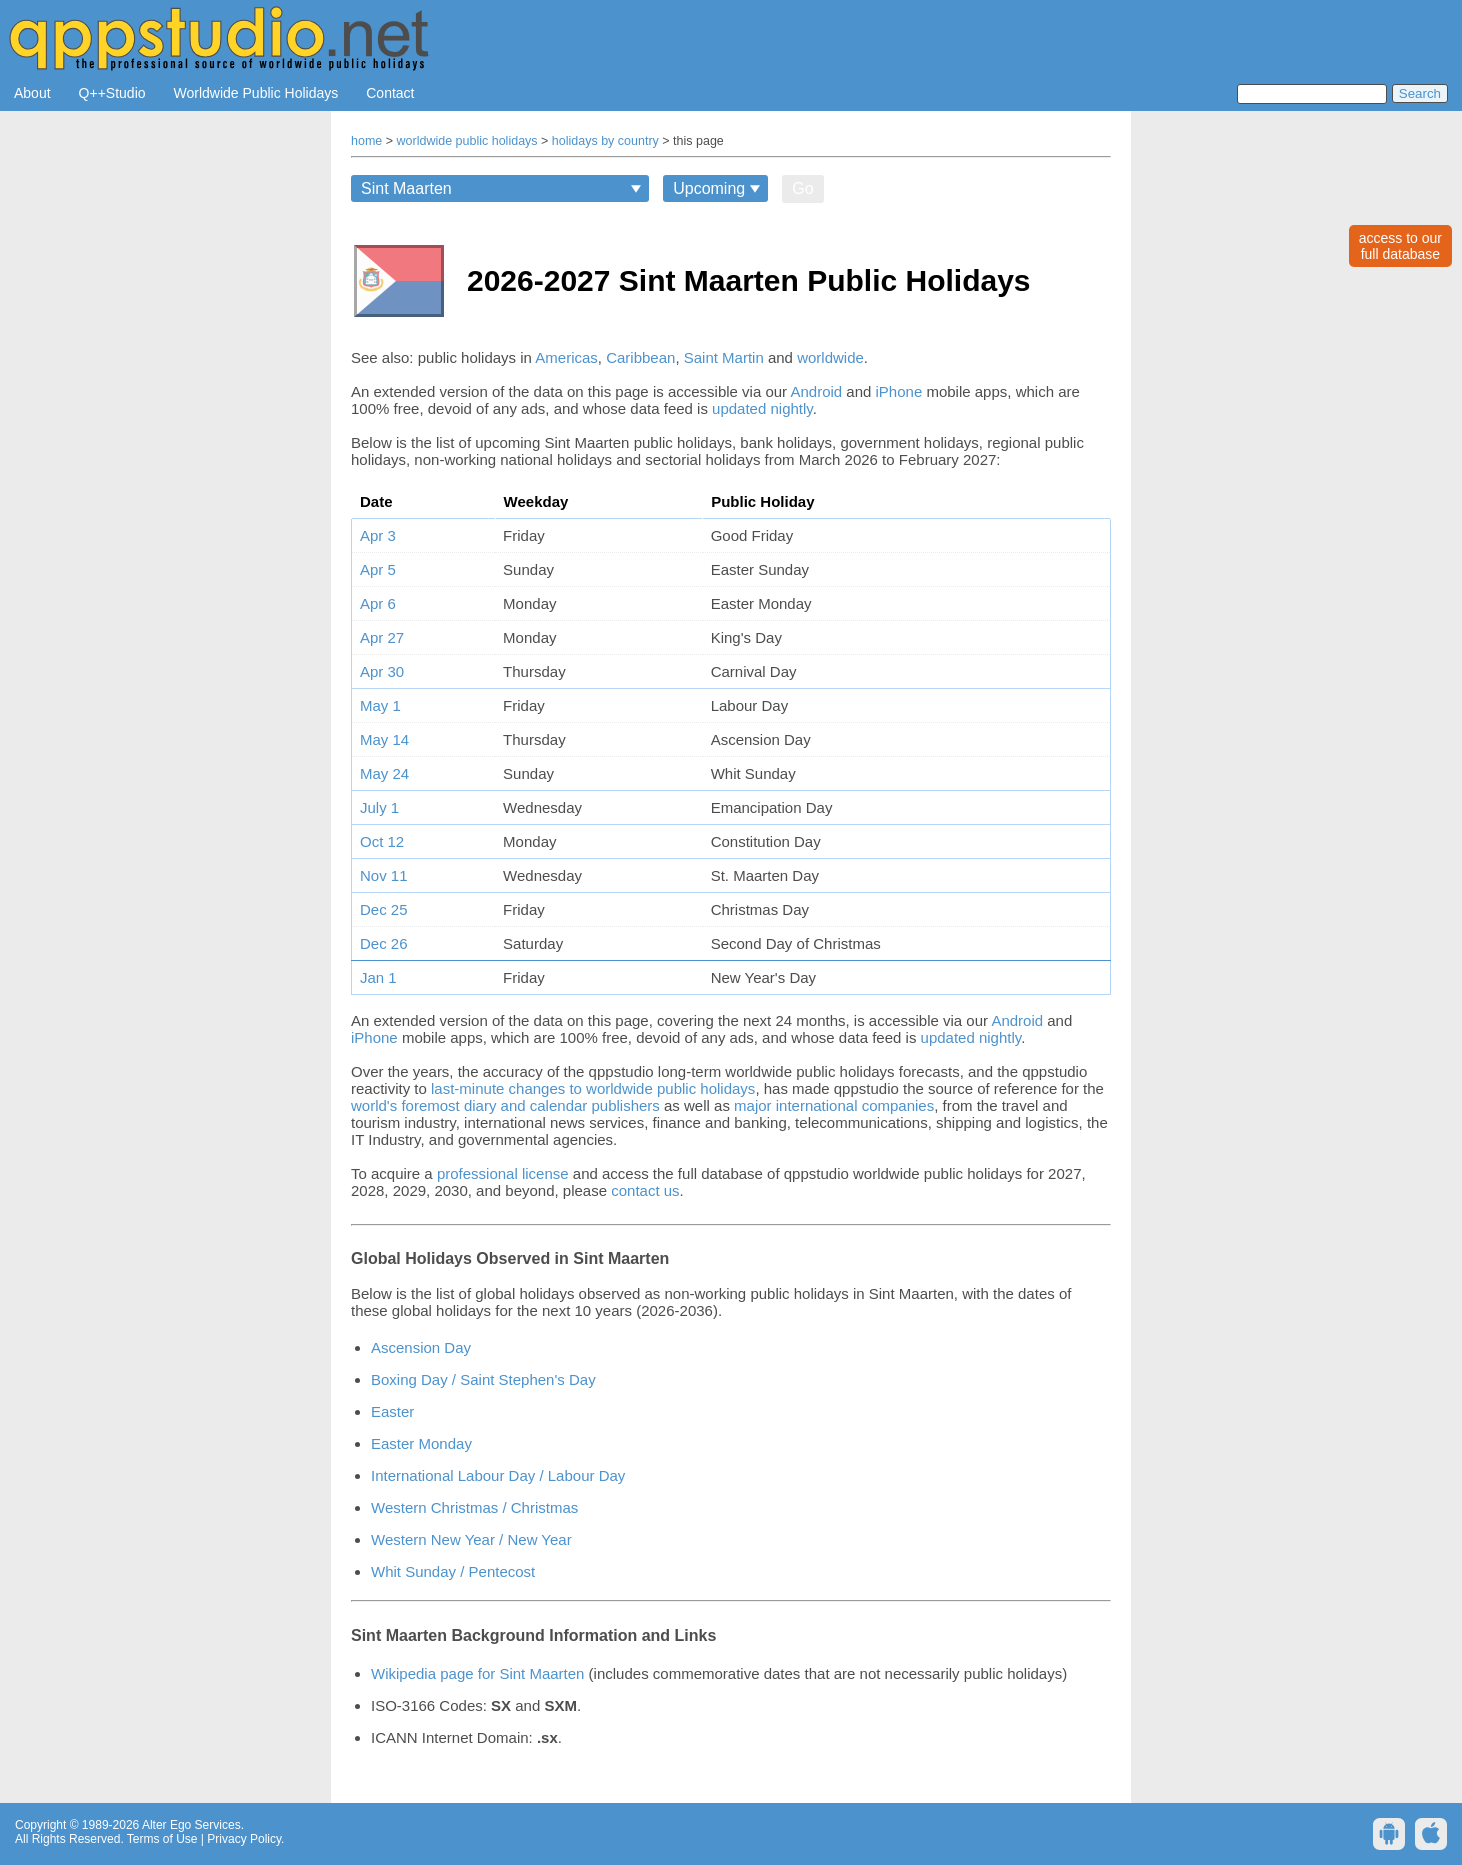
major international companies (834, 1105)
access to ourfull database (1400, 246)
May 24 (384, 773)
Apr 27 (382, 637)
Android (816, 391)
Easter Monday (421, 1443)
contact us (645, 1190)
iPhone (899, 391)
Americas (566, 357)
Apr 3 (378, 535)
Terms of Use (162, 1839)
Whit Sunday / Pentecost (453, 1571)
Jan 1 (378, 977)
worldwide (830, 357)
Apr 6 (378, 603)
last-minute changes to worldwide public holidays (593, 1088)
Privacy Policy (244, 1839)
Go (802, 188)
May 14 (384, 739)
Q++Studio (112, 93)
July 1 (379, 807)
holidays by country (605, 141)
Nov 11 (384, 875)
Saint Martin (724, 357)
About (32, 93)
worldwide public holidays (467, 141)
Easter (392, 1411)
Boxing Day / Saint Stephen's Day (483, 1379)
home (366, 141)
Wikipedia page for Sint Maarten (477, 1673)
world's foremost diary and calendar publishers (505, 1105)
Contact (390, 93)
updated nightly (762, 408)
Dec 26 (384, 943)
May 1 (380, 705)
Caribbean (640, 357)
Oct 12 (382, 841)
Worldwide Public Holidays (256, 93)
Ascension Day (421, 1347)
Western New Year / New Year (471, 1539)
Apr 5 (378, 569)
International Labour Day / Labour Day (498, 1475)
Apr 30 (382, 671)
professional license (503, 1173)
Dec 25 (384, 909)
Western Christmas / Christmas (474, 1507)
